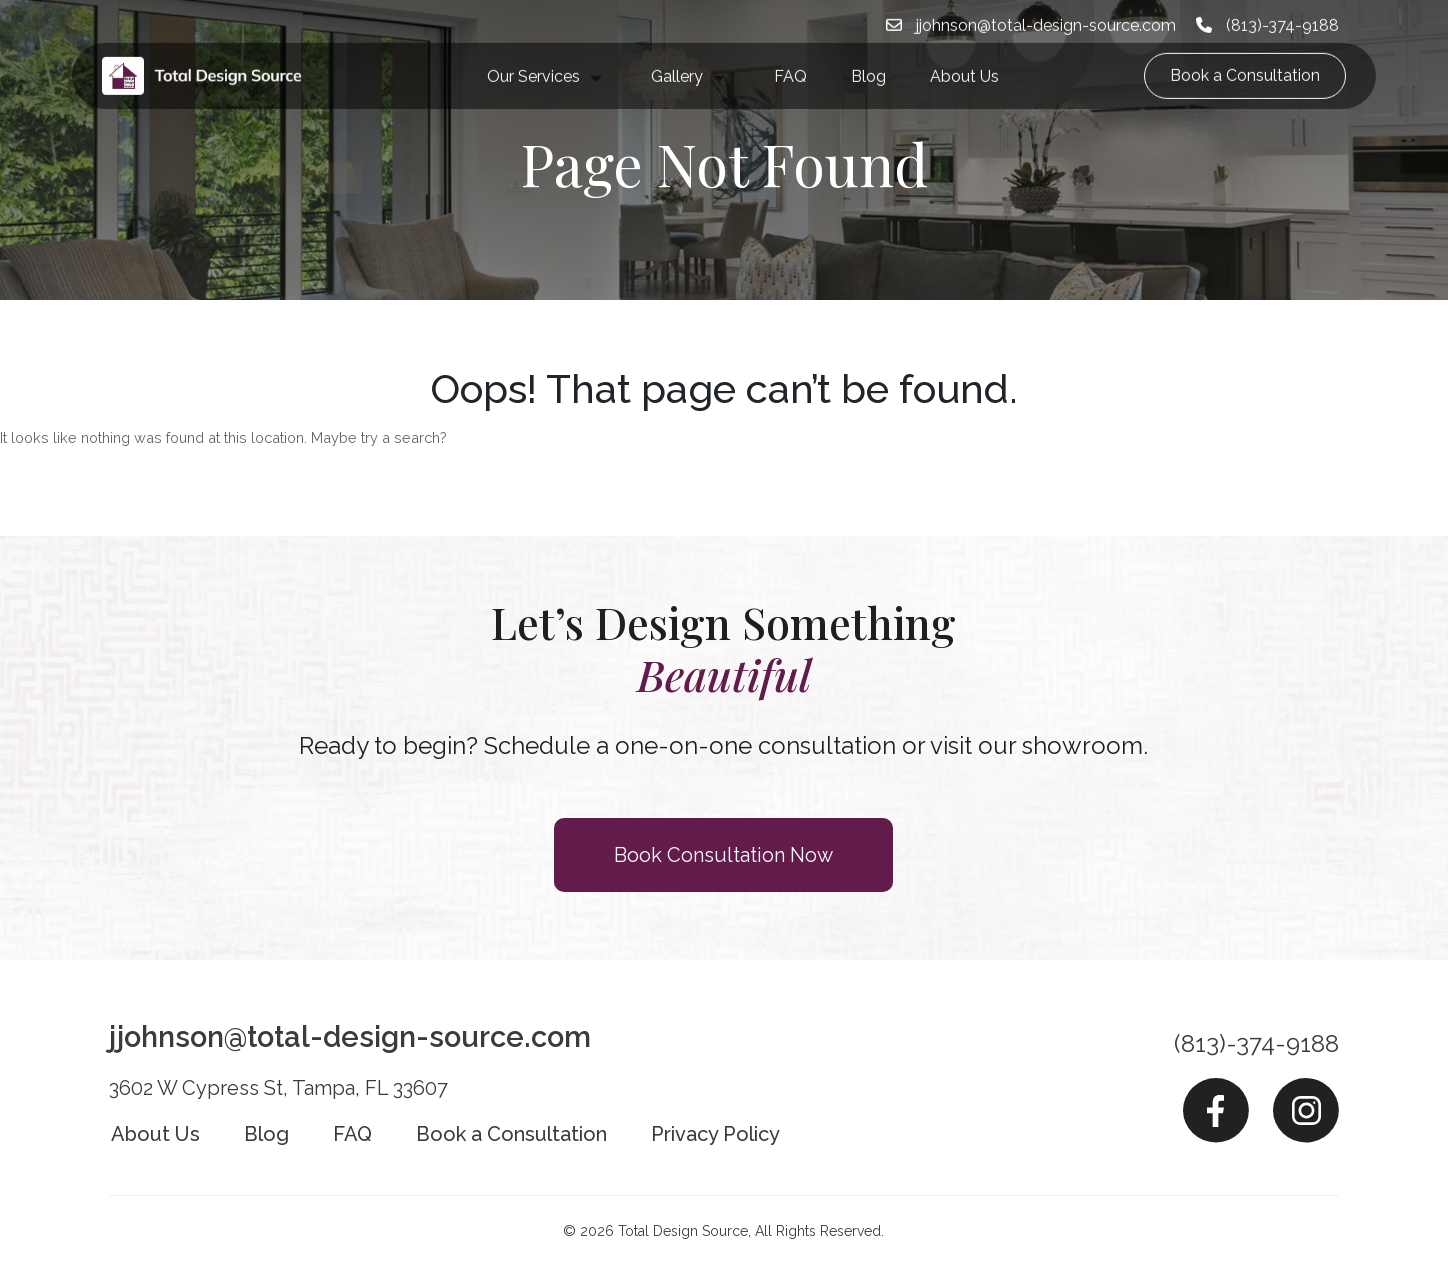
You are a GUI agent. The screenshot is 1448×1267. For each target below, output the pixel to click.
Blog (868, 60)
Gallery (677, 60)
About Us (964, 60)
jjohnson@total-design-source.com (350, 1037)
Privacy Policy (715, 1134)
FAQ (790, 60)
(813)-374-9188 (1256, 1043)
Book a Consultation (1245, 59)
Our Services (533, 60)
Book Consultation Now (723, 855)
